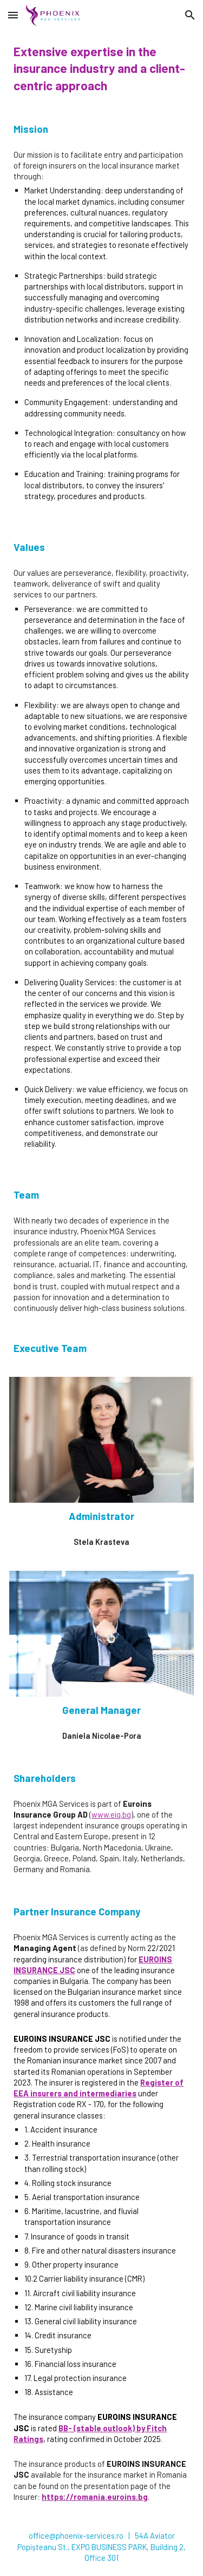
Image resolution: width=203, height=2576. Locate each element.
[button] (13, 15)
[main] (101, 68)
